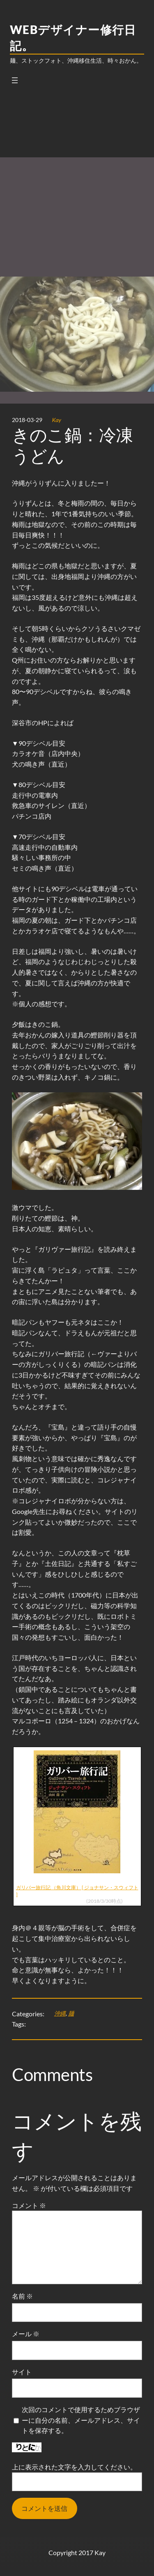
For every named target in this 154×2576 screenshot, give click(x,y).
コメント (29, 2205)
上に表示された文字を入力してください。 (74, 2467)
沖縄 (60, 2013)
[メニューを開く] (15, 80)
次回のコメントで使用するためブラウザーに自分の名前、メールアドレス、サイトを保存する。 (81, 2420)
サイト (22, 2372)
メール (25, 2334)
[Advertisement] (77, 176)
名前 (22, 2296)
